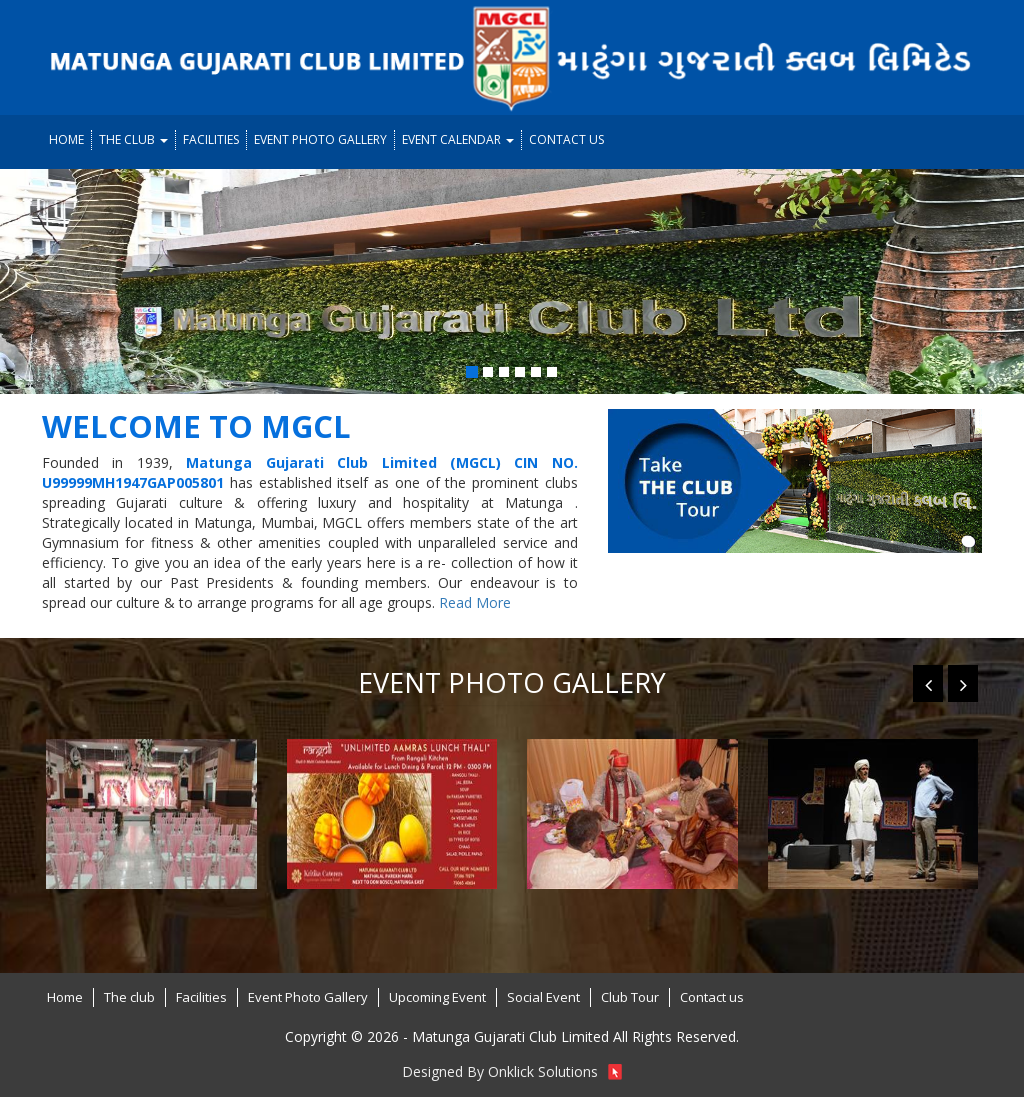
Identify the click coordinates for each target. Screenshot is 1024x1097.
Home (66, 139)
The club (129, 997)
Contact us (566, 139)
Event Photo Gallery (320, 139)
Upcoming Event (437, 997)
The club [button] (133, 139)
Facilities (211, 139)
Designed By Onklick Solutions (512, 1071)
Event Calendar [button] (458, 139)
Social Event (543, 997)
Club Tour (630, 997)
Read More (475, 602)
